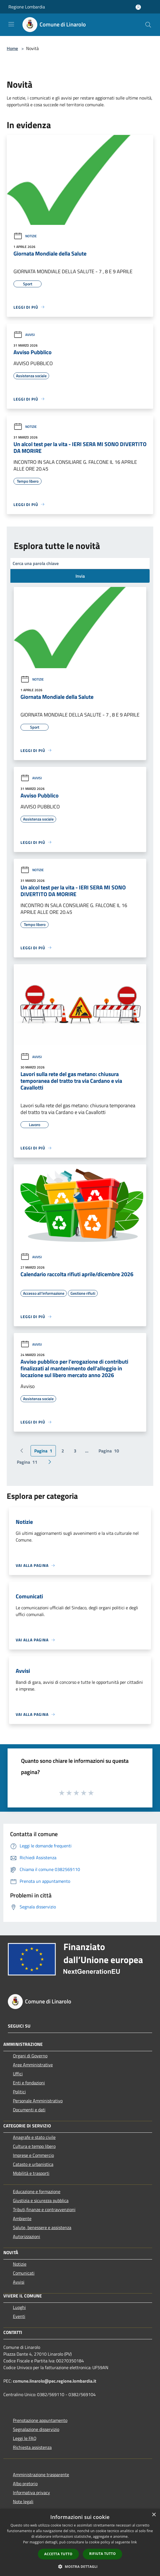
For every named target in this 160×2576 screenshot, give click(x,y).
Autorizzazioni (26, 2236)
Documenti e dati (29, 2109)
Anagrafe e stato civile (34, 2137)
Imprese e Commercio (33, 2155)
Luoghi (19, 2307)
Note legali (23, 2501)
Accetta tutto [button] (58, 2554)
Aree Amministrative (33, 2064)
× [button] (154, 2515)
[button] (80, 2566)
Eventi (19, 2316)
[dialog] (80, 2542)
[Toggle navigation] (11, 24)
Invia (80, 576)
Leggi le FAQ (24, 2438)
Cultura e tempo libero (34, 2146)
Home (12, 48)
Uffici (18, 2073)
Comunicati (24, 2273)
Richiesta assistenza (32, 2447)
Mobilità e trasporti (31, 2173)
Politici (19, 2091)
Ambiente (22, 2218)
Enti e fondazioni (29, 2082)
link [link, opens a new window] (134, 2542)
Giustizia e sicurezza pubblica (40, 2200)
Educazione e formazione (36, 2191)
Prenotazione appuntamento (40, 2420)
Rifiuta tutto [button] (102, 2553)
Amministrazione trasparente (41, 2474)
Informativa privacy (31, 2492)
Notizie (25, 236)
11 (27, 1462)
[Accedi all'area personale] (138, 7)
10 (109, 1450)
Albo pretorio (25, 2483)
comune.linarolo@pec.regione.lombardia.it (54, 2381)
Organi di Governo (30, 2055)
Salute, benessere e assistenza (42, 2227)
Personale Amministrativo (38, 2100)
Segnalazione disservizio (36, 2429)
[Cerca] (148, 24)
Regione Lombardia (26, 6)
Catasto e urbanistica (33, 2164)
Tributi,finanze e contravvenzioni (44, 2209)
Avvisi (24, 334)
